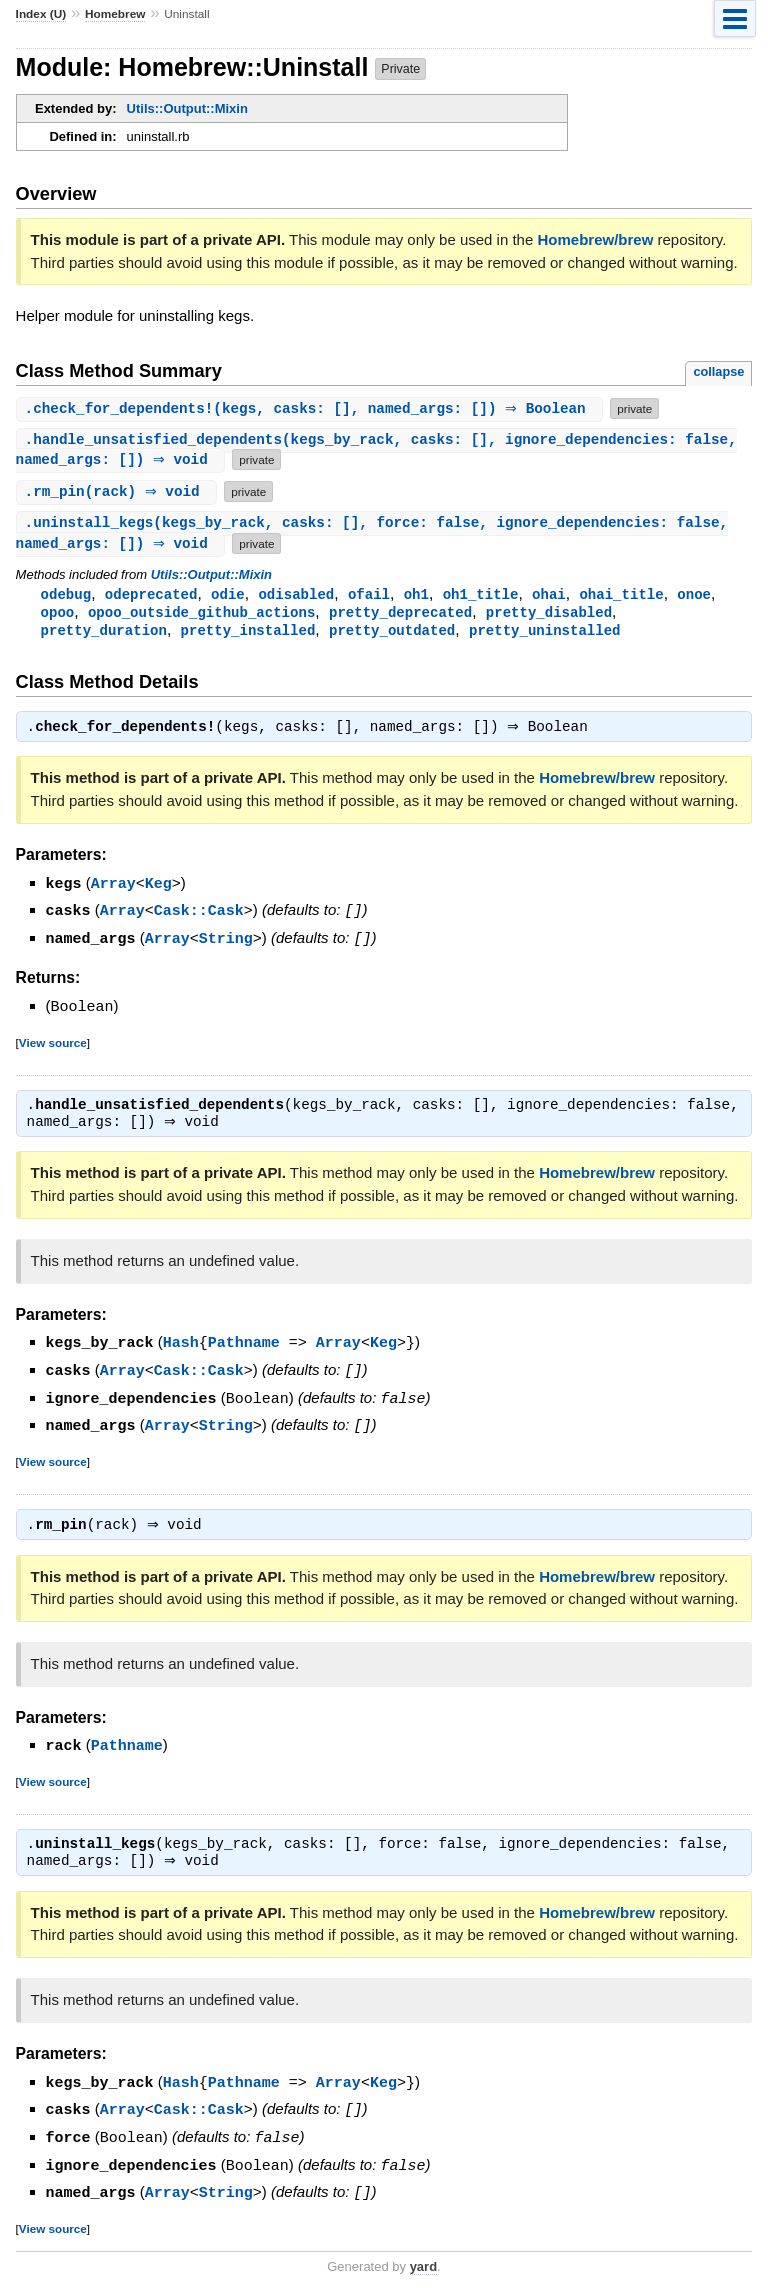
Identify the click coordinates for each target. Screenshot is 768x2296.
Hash (181, 1347)
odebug (66, 596)
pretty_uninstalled (545, 634)
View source (53, 1045)
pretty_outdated (392, 634)
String (226, 943)
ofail (369, 596)
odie (228, 596)
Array (113, 890)
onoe (694, 596)
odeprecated (151, 596)
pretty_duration (104, 634)
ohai (549, 596)
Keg (158, 890)
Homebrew (115, 14)
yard (423, 2265)
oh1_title (481, 596)
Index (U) (41, 14)
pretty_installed (248, 634)
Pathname (244, 1347)
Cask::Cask (199, 916)
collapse (718, 371)
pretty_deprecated (400, 615)
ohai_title (621, 596)
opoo (58, 615)
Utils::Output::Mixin (187, 108)
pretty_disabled (549, 615)
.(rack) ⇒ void (119, 492)
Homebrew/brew (595, 239)
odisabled (296, 596)
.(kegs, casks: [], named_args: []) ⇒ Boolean (312, 408)
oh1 (416, 596)
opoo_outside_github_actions (201, 615)
